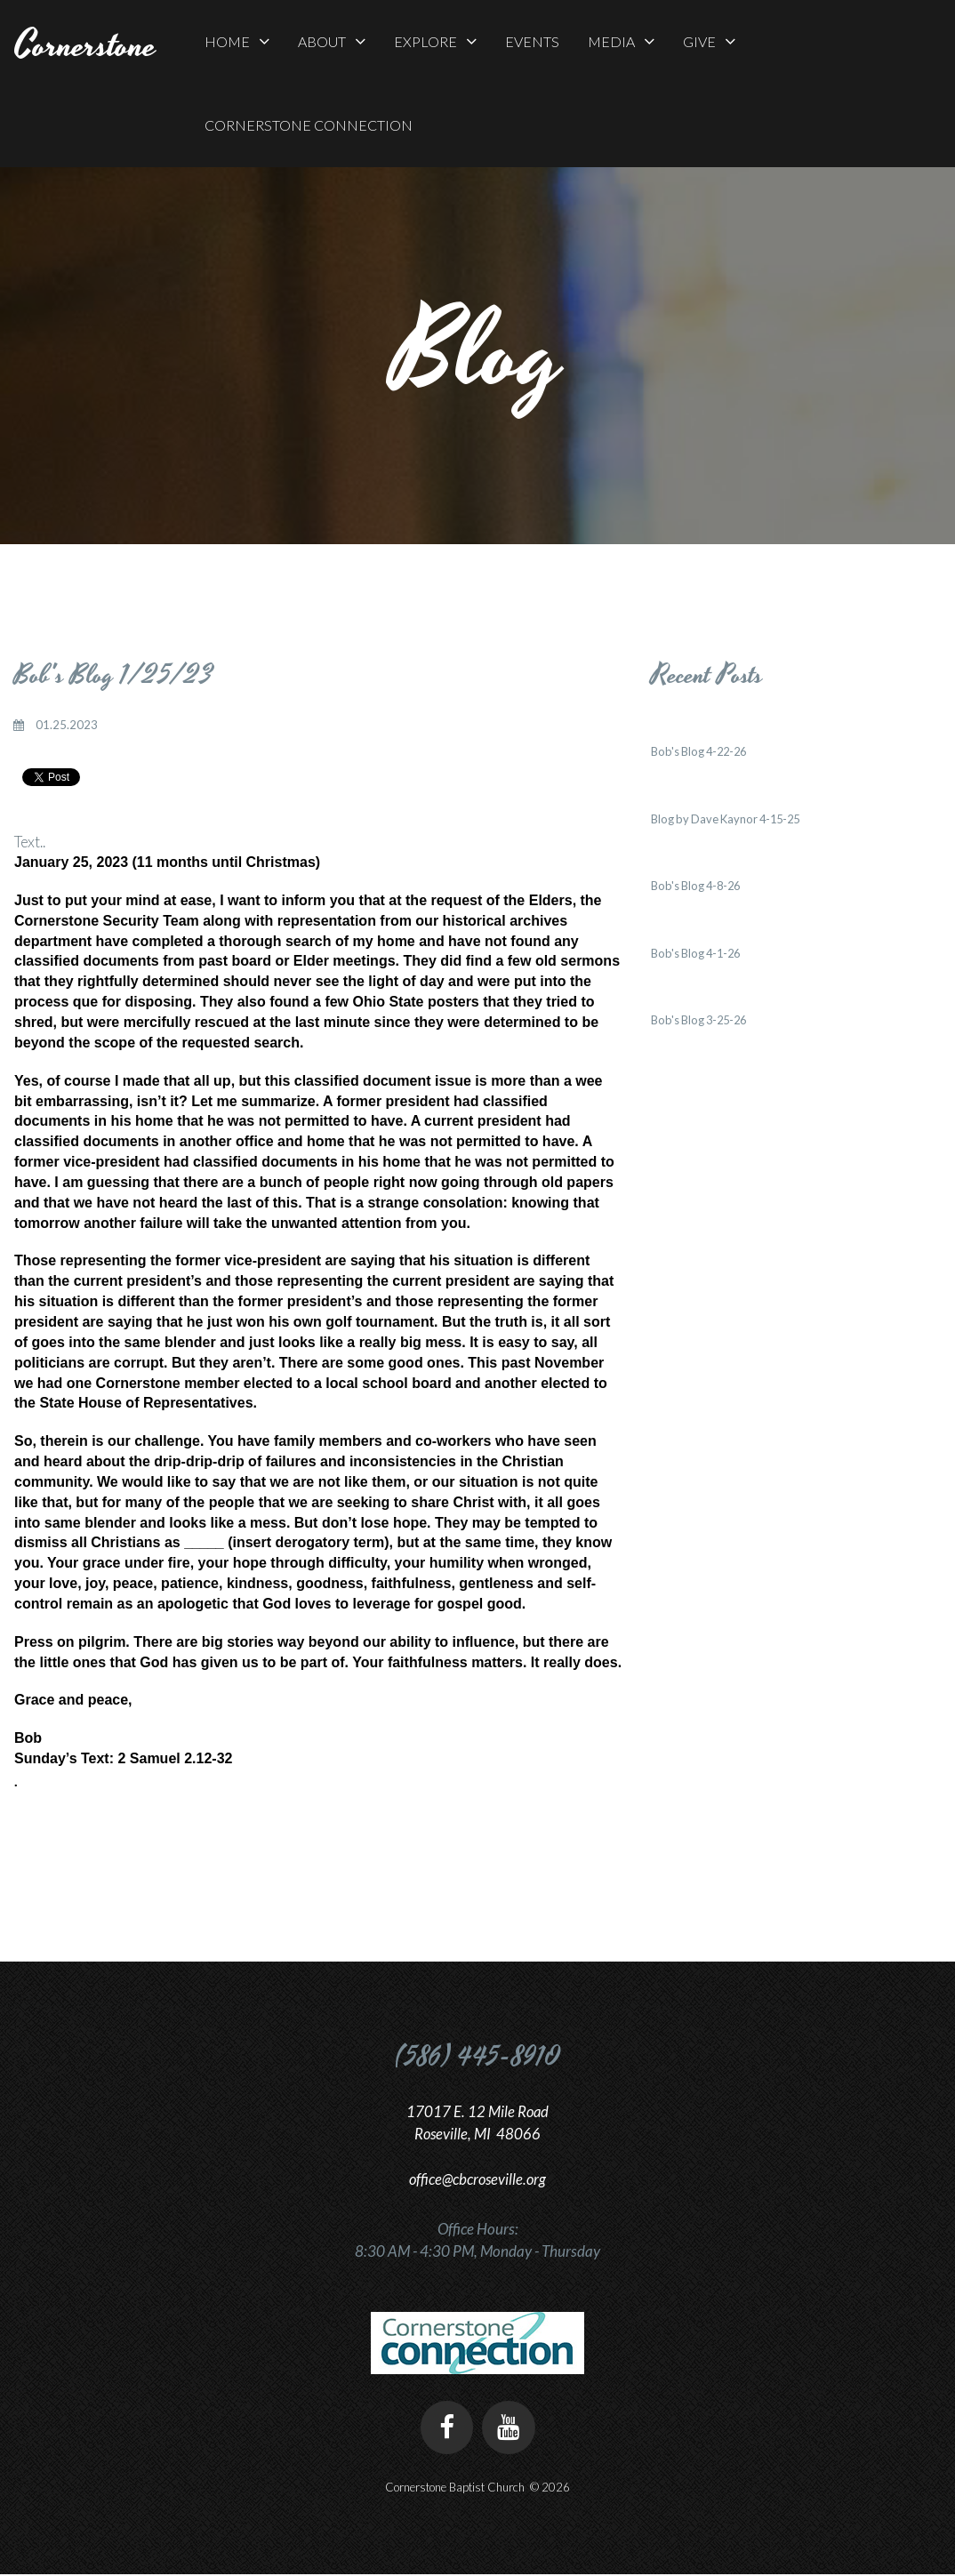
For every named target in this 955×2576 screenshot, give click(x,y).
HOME (237, 41)
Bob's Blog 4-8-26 (698, 886)
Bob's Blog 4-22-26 (701, 751)
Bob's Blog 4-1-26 (698, 953)
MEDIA (621, 41)
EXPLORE (435, 41)
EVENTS (532, 41)
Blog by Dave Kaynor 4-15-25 (729, 819)
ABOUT (331, 41)
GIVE (709, 41)
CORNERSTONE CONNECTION (309, 124)
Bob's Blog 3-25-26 (701, 1020)
